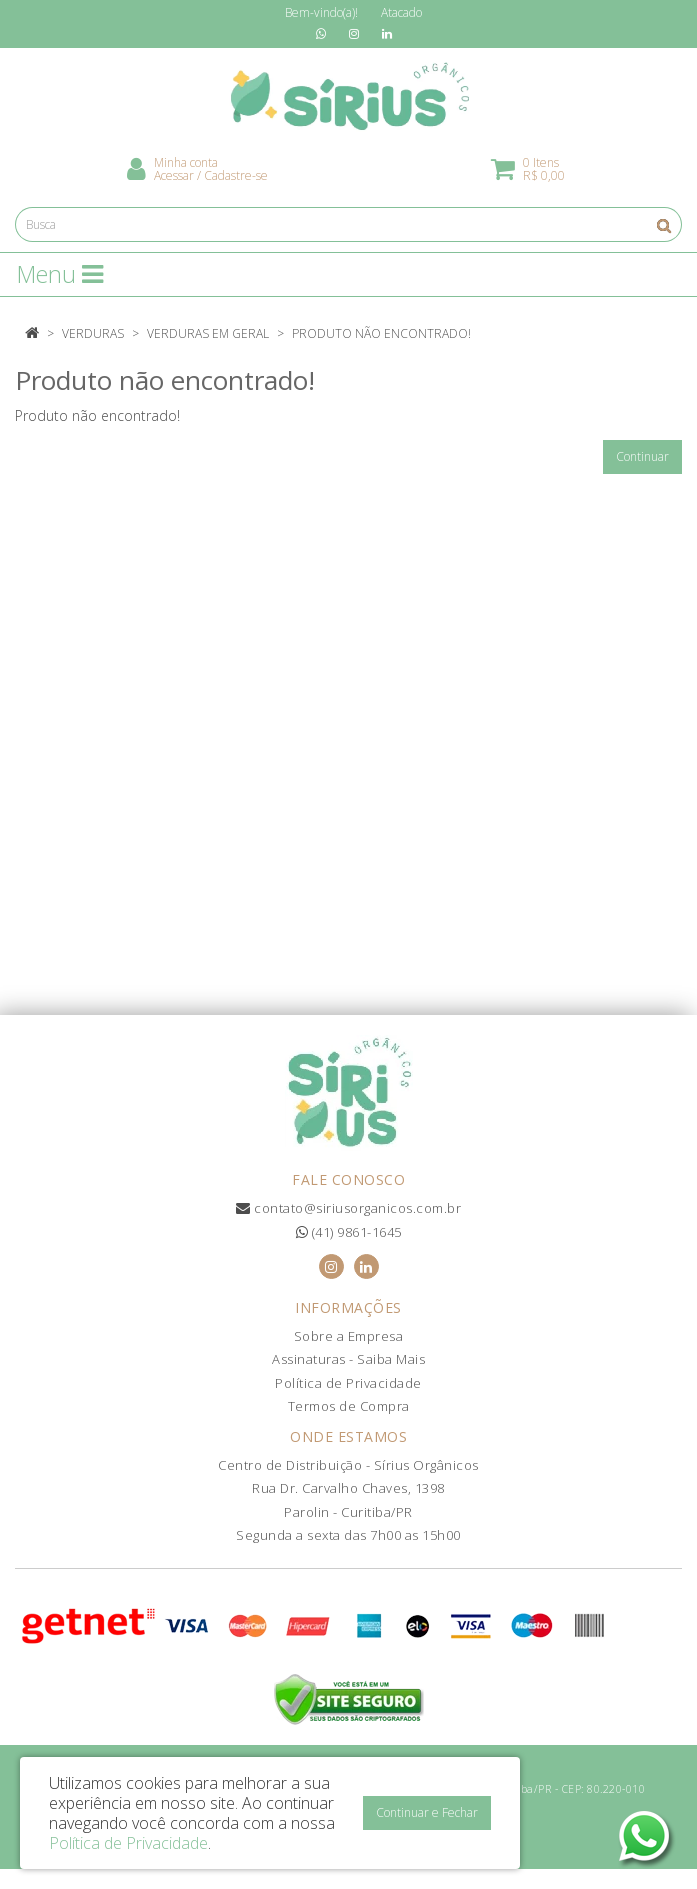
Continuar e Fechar (427, 1812)
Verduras (93, 333)
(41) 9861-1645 (349, 1232)
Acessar (174, 175)
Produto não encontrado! (381, 333)
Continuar (642, 456)
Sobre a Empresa (349, 1336)
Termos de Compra (349, 1406)
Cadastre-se (236, 175)
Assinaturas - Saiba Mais (348, 1359)
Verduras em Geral (208, 333)
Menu (60, 274)
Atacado (401, 12)
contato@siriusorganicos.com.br (348, 1208)
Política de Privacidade (348, 1383)
